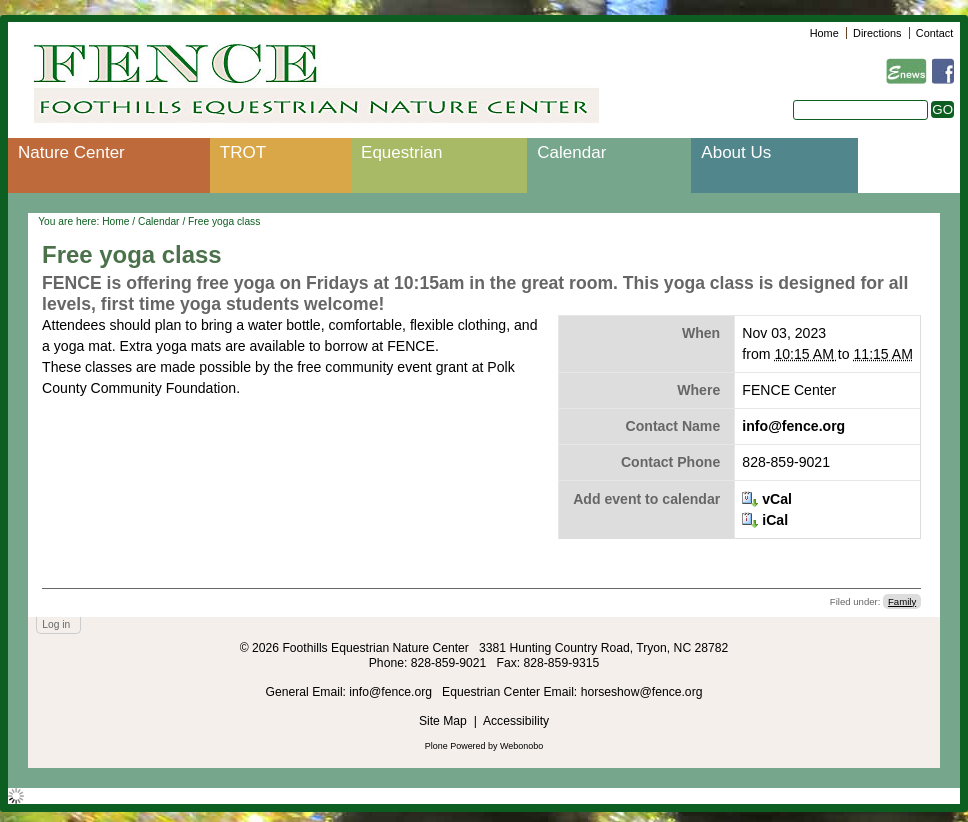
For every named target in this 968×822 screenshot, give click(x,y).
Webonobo (521, 746)
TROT (243, 152)
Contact (934, 33)
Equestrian (401, 152)
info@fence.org (793, 426)
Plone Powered (455, 746)
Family (902, 601)
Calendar (571, 152)
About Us (736, 152)
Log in (56, 624)
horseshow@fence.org (642, 692)
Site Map (443, 721)
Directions (877, 33)
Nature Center (71, 152)
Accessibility (516, 721)
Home (824, 33)
